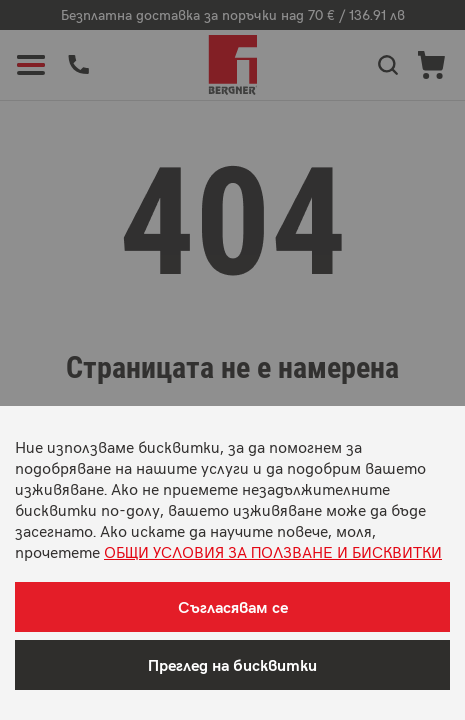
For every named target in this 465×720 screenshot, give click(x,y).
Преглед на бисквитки (232, 664)
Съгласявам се (233, 606)
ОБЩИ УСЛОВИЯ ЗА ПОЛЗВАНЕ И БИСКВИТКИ (273, 551)
